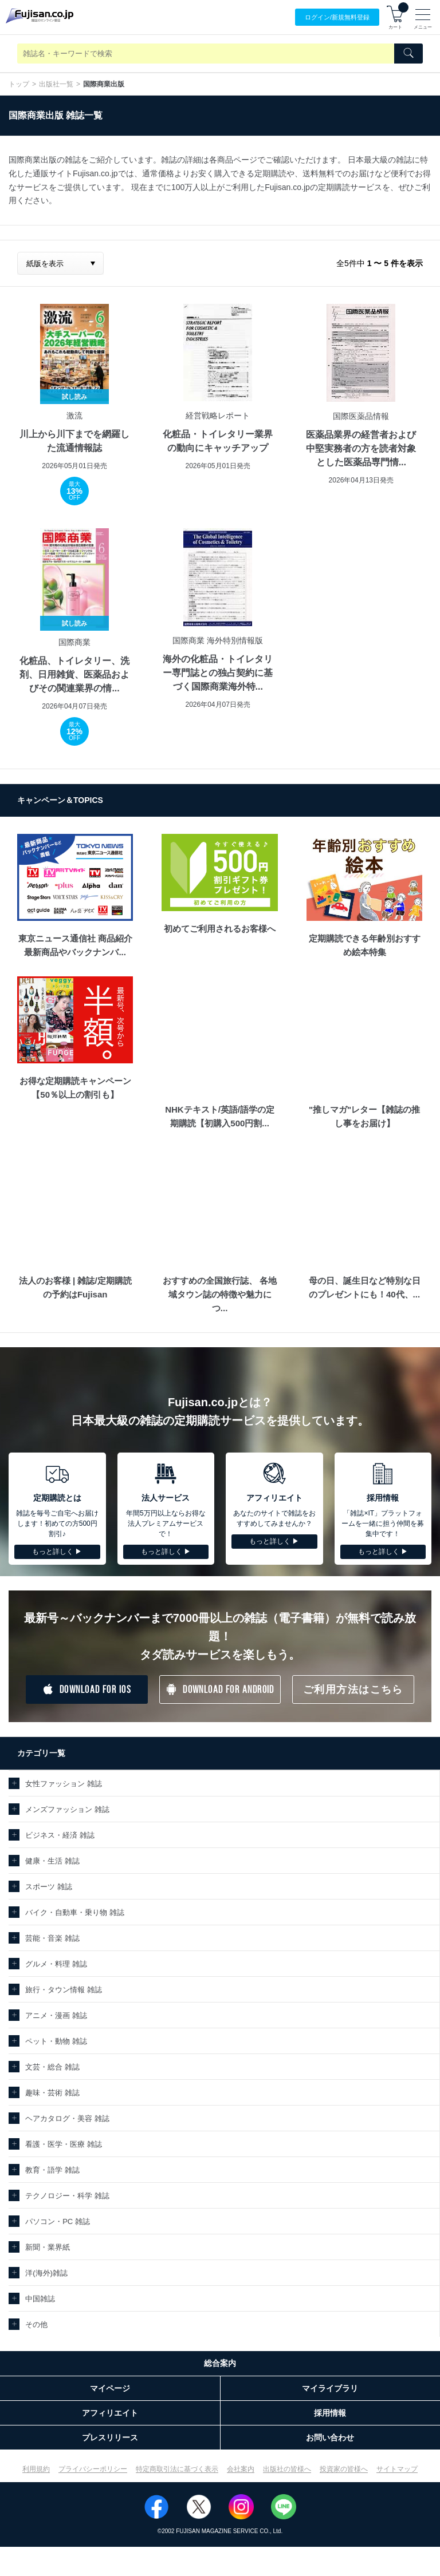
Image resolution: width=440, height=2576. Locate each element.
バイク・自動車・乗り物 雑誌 (74, 1912)
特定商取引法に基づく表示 (177, 2469)
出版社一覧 (56, 84)
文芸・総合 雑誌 (52, 2067)
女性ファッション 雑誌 (63, 1783)
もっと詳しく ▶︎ (57, 1552)
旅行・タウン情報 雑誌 (63, 1989)
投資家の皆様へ (344, 2469)
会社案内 (240, 2469)
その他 (36, 2324)
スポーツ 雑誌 (48, 1886)
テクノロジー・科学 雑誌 (67, 2195)
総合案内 (220, 2363)
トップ (19, 84)
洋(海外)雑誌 (46, 2273)
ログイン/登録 (337, 17)
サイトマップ (397, 2469)
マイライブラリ (330, 2388)
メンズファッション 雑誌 (67, 1809)
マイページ (110, 2388)
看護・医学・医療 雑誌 (63, 2144)
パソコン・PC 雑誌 (57, 2221)
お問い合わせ (330, 2437)
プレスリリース (110, 2437)
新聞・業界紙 (47, 2247)
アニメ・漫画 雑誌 (56, 2015)
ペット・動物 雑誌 (56, 2041)
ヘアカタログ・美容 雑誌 (67, 2118)
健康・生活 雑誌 (52, 1861)
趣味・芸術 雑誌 (52, 2092)
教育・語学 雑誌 (52, 2170)
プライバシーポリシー (92, 2469)
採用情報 (330, 2412)
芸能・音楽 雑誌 (52, 1938)
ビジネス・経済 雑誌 (60, 1835)
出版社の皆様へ (287, 2469)
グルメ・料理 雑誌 (56, 1964)
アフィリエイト (110, 2412)
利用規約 (36, 2469)
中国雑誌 (40, 2298)
